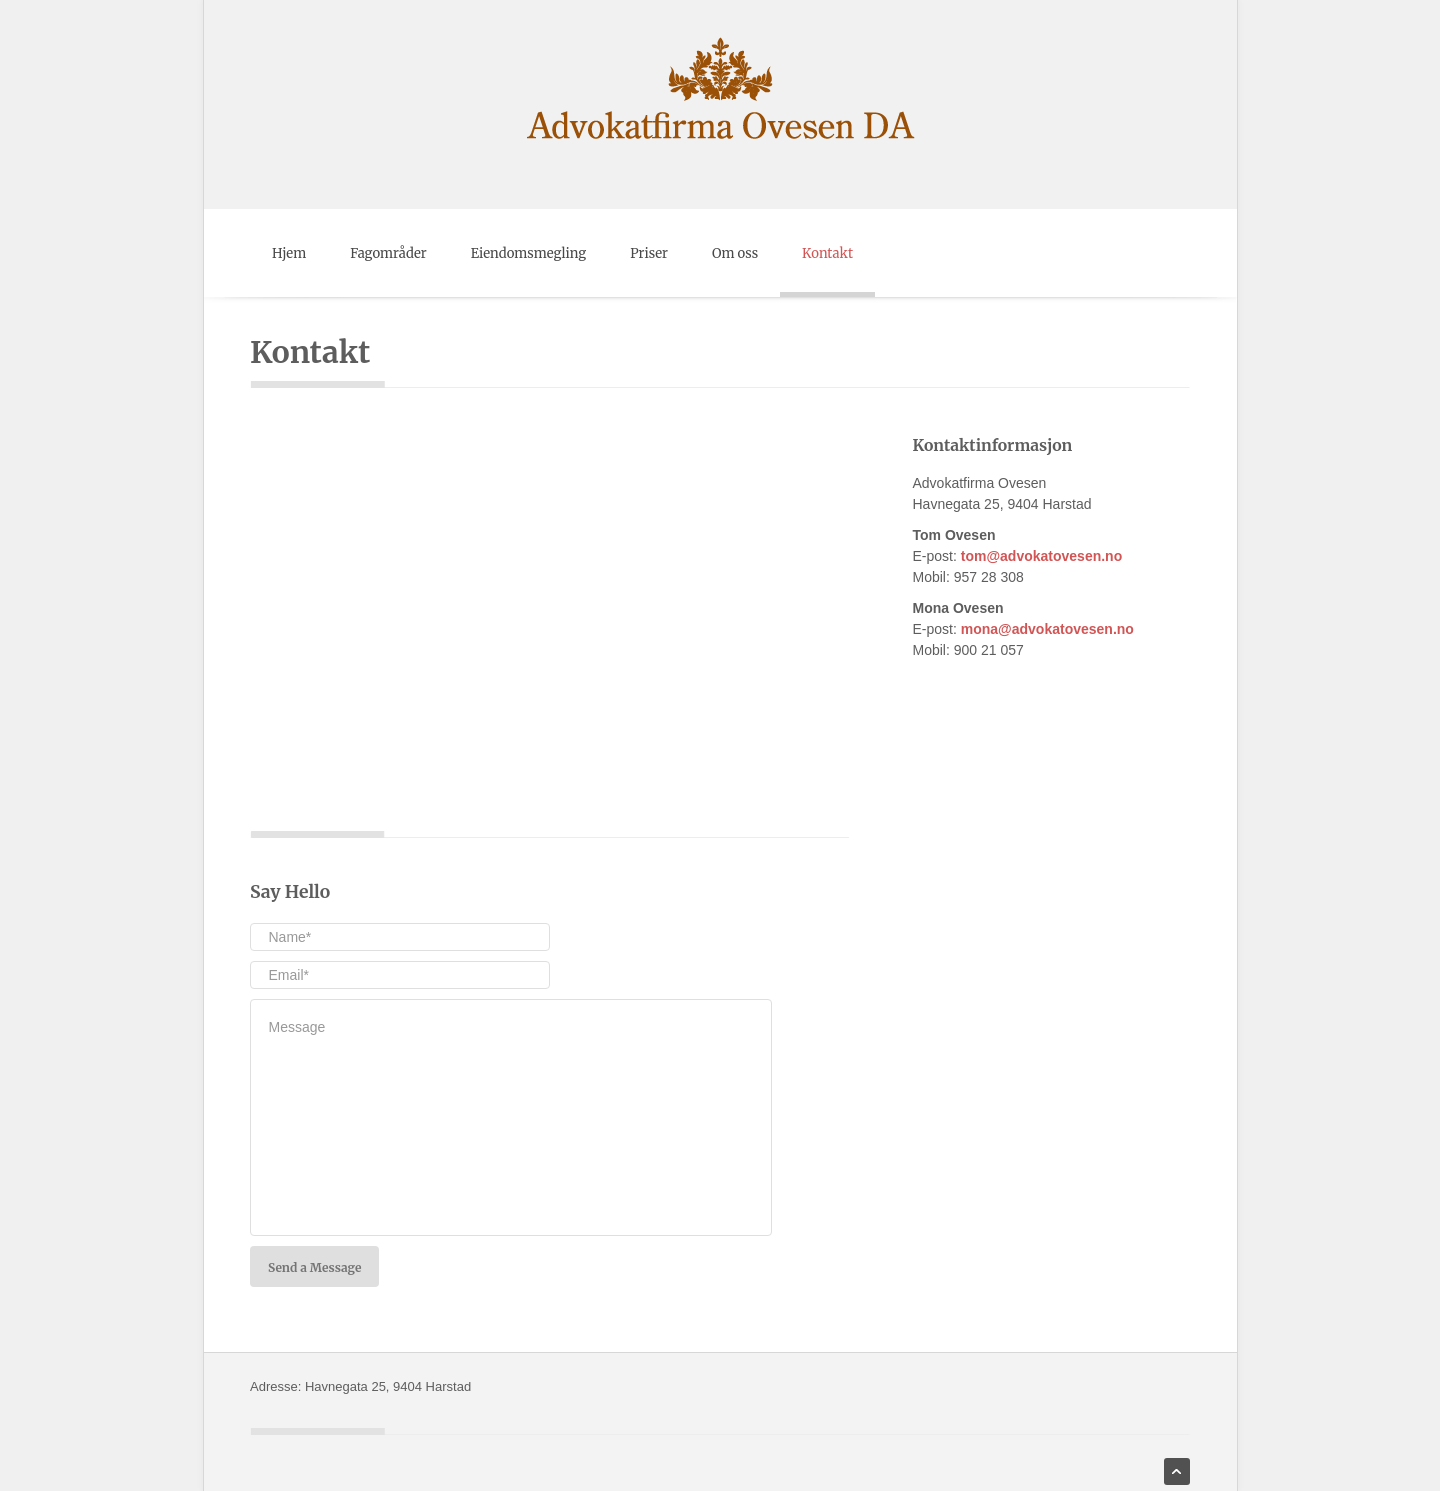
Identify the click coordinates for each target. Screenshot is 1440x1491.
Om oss (735, 253)
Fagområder (388, 253)
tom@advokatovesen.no (1041, 556)
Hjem (289, 253)
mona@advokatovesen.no (1047, 629)
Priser (649, 253)
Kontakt (827, 253)
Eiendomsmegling (529, 253)
